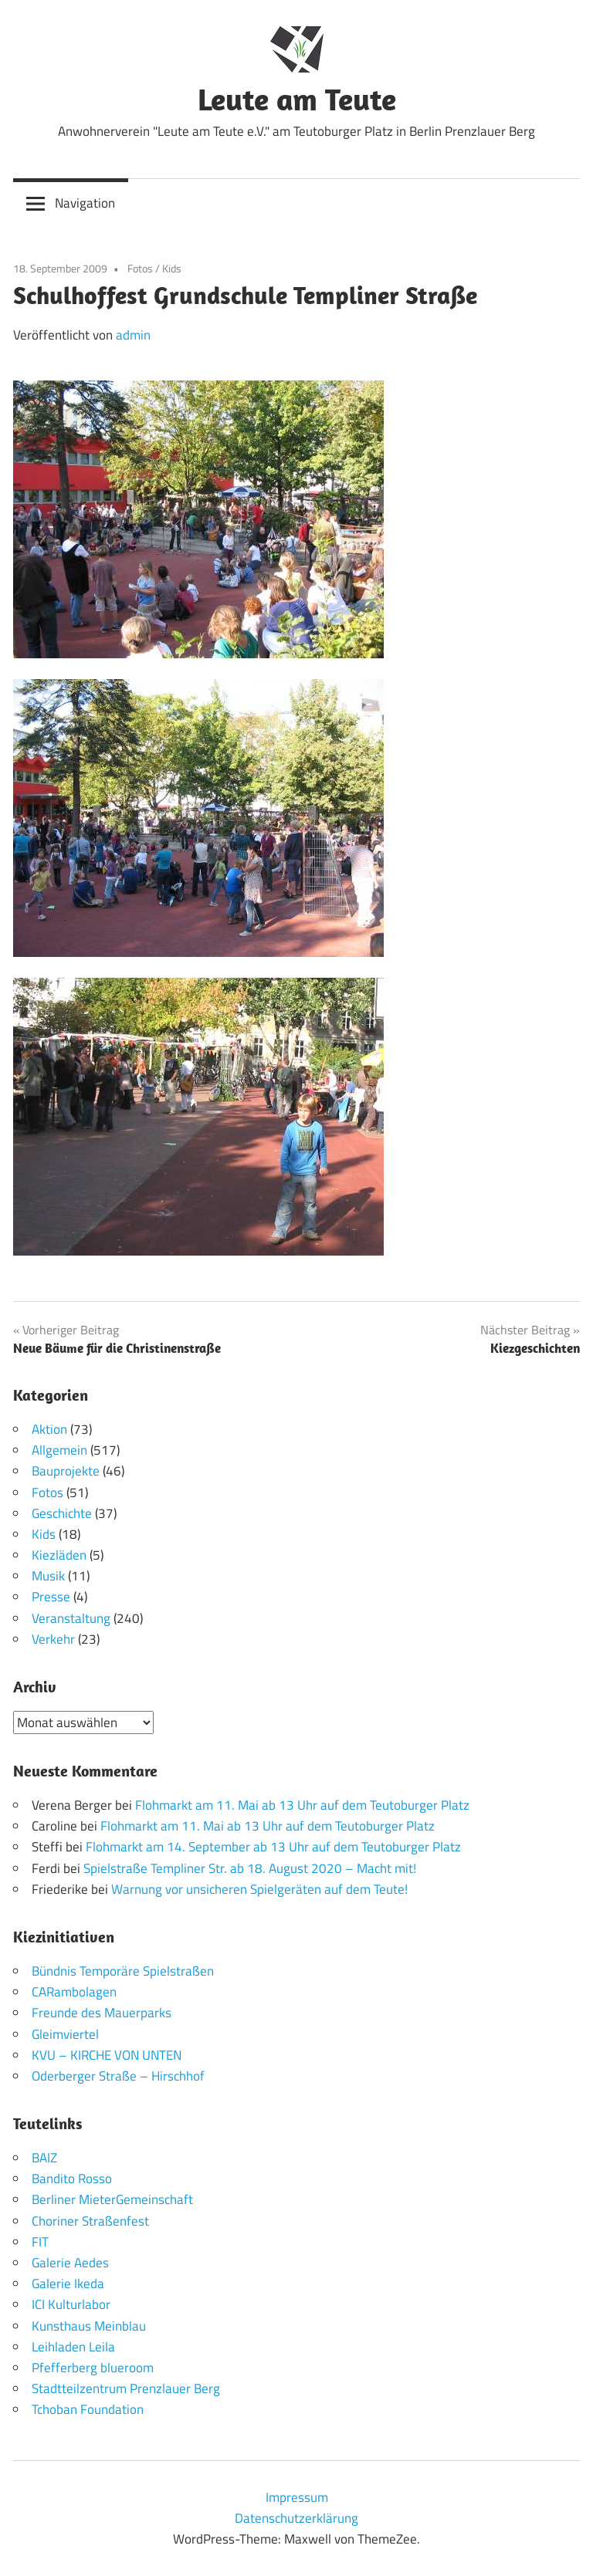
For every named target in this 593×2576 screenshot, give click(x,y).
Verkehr (53, 1639)
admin (133, 335)
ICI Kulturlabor (71, 2304)
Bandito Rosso (72, 2179)
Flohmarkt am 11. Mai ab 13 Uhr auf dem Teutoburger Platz (302, 1805)
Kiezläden (59, 1555)
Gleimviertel (65, 2034)
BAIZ (44, 2158)
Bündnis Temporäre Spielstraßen (123, 1971)
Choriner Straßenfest (90, 2221)
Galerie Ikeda (68, 2283)
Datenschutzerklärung (296, 2518)
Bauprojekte (66, 1471)
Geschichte (62, 1513)
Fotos (140, 268)
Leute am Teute (297, 98)
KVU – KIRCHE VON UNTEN (106, 2055)
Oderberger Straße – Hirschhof (118, 2076)
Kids (171, 268)
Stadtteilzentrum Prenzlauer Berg (126, 2388)
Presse (51, 1597)
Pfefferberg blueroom (93, 2368)
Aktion (49, 1429)
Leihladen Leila (73, 2347)
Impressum (297, 2497)
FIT (40, 2242)
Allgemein (59, 1450)
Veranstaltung (71, 1618)
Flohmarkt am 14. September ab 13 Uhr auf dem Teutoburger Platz (273, 1847)
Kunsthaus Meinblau (89, 2326)
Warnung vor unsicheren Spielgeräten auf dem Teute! (259, 1889)
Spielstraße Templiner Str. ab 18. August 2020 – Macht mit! (249, 1868)
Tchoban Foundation (88, 2409)
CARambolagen (74, 1992)
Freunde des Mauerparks (101, 2013)
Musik (48, 1576)
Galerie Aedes (70, 2263)
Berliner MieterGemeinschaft (112, 2199)
